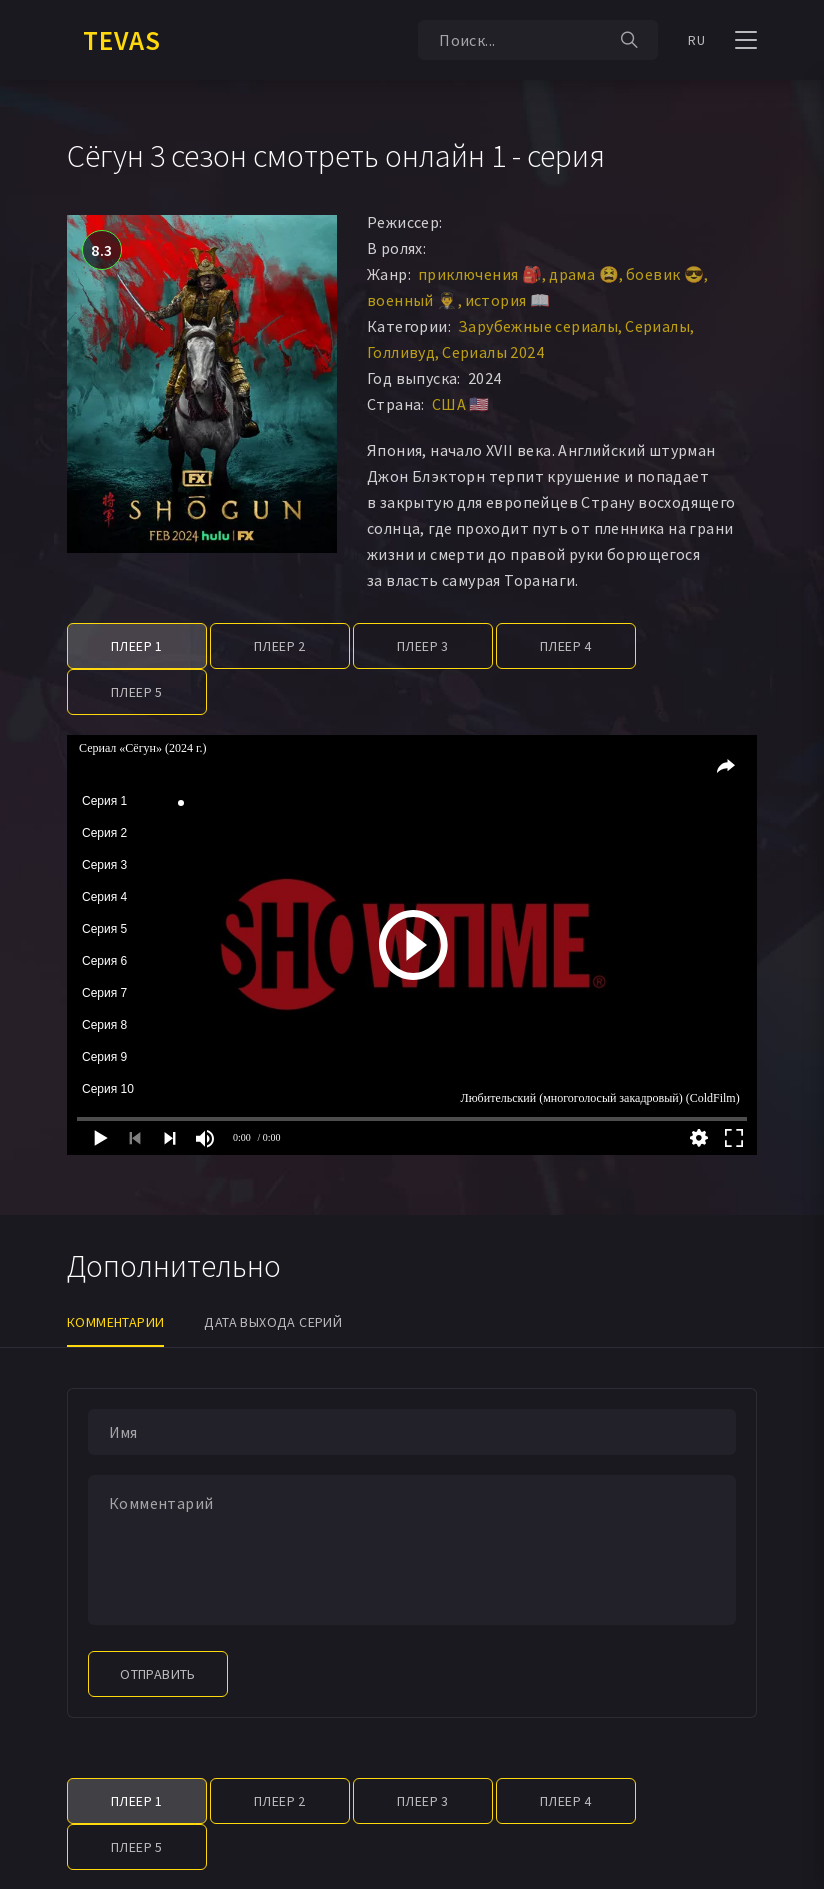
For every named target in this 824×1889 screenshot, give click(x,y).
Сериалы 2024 (493, 352)
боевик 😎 (665, 274)
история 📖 (508, 300)
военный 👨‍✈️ (412, 300)
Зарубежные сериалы (538, 326)
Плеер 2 (280, 646)
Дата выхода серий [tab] (273, 1322)
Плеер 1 (137, 646)
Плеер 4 (566, 646)
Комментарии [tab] (115, 1322)
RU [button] (696, 40)
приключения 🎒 (480, 274)
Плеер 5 (137, 692)
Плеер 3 (423, 646)
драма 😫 (584, 274)
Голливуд (401, 352)
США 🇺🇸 (461, 404)
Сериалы (657, 326)
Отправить (158, 1674)
